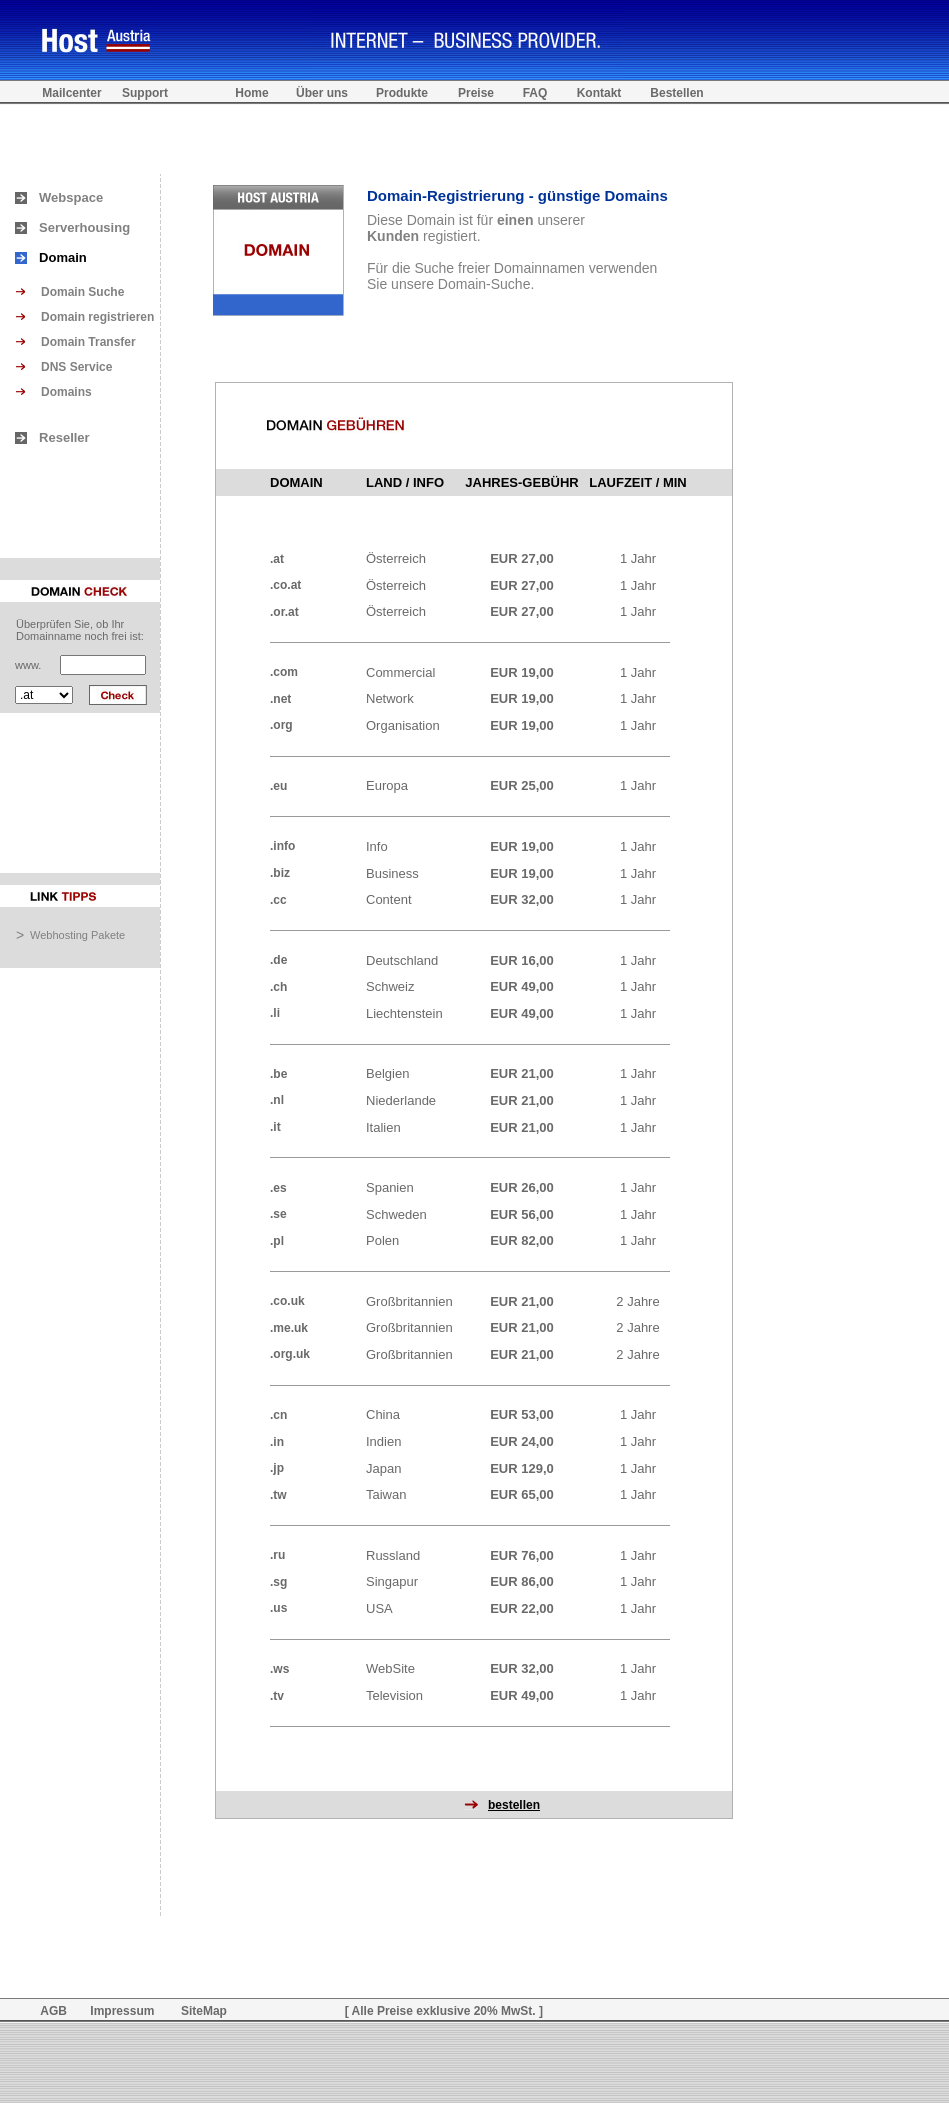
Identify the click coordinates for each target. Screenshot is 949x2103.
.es (278, 1188)
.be (278, 1074)
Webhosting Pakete (77, 935)
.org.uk (290, 1354)
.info (282, 846)
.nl (277, 1100)
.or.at (284, 612)
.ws (279, 1669)
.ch (278, 987)
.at (277, 559)
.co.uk (287, 1301)
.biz (280, 873)
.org (281, 725)
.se (278, 1214)
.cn (278, 1415)
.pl (277, 1241)
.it (275, 1127)
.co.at (285, 585)
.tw (278, 1495)
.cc (278, 900)
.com (284, 672)
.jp (277, 1468)
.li (275, 1013)
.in (277, 1442)
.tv (277, 1696)
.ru (277, 1555)
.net (280, 699)
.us (278, 1608)
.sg (278, 1582)
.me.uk (289, 1328)
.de (278, 960)
